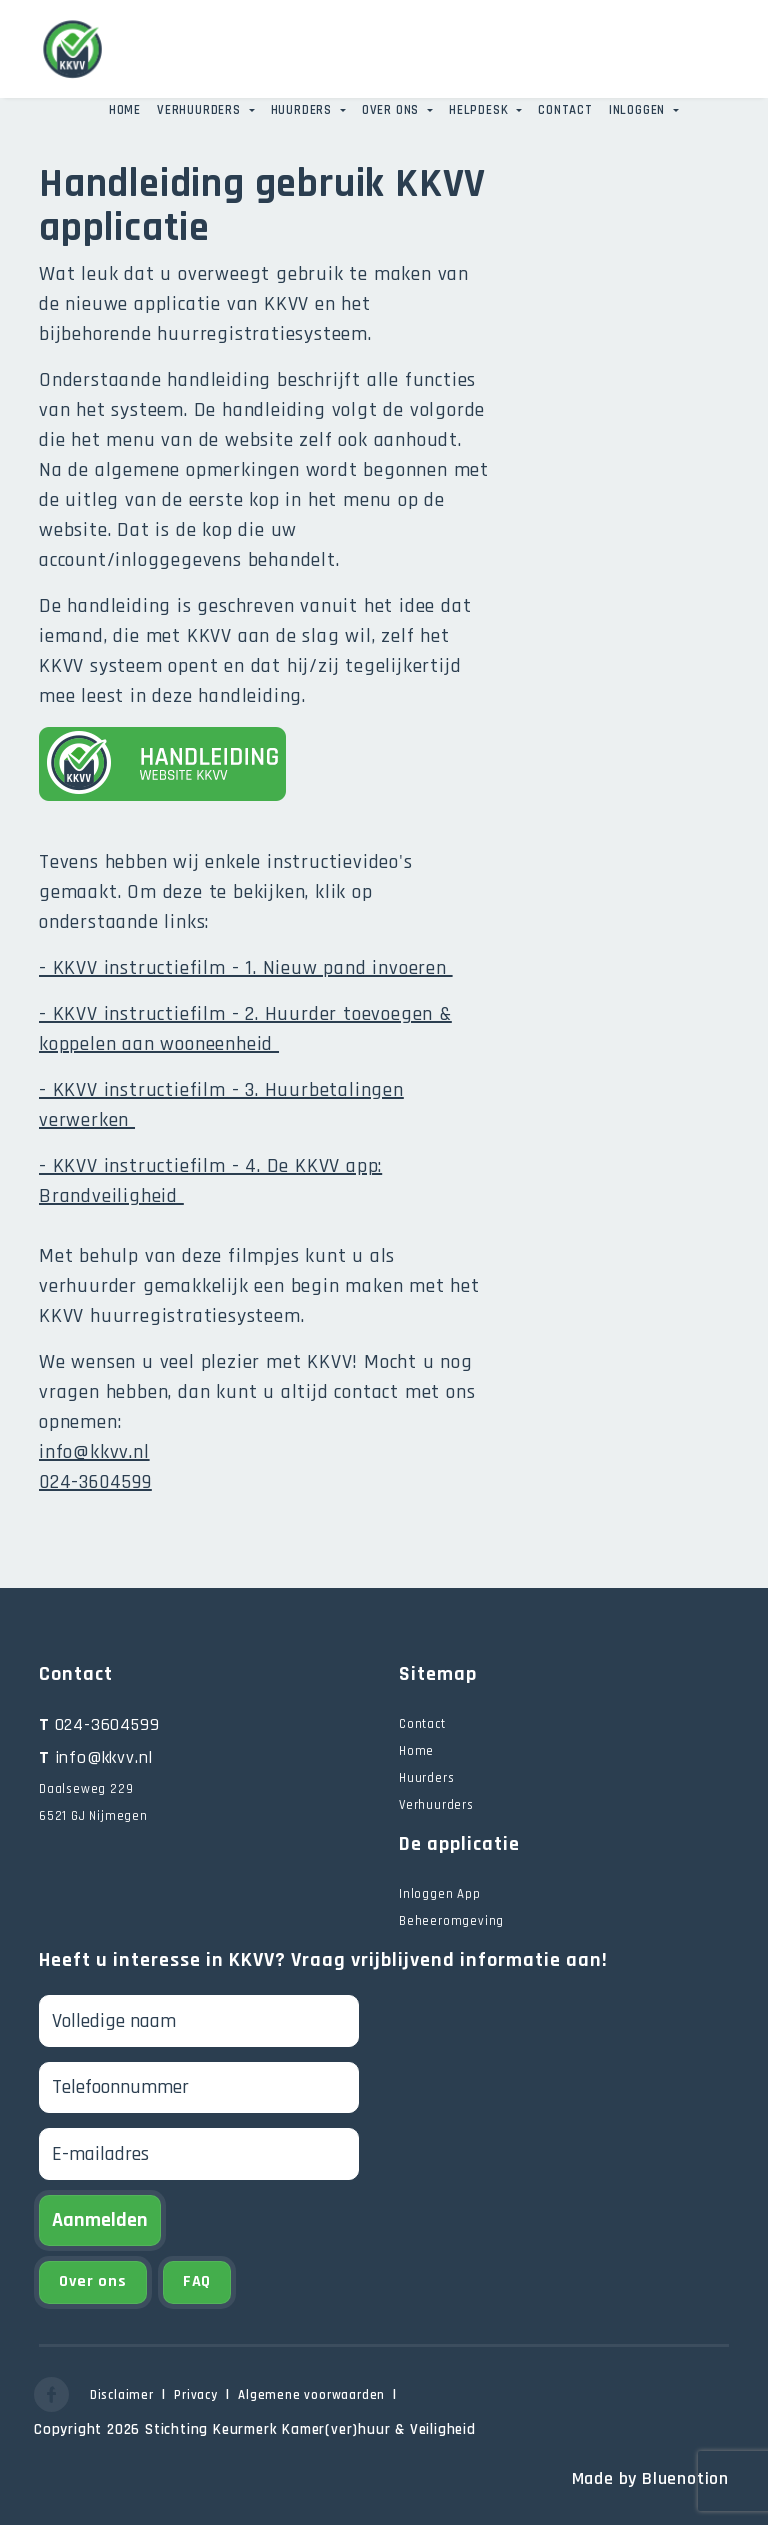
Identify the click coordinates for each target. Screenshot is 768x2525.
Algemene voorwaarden (311, 2395)
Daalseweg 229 (86, 1789)
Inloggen (639, 110)
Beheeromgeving (451, 1921)
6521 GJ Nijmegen (93, 1816)
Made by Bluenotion (650, 2478)
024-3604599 (99, 1724)
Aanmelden (100, 2220)
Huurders (303, 110)
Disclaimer (122, 2395)
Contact (565, 110)
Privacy (196, 2395)
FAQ (197, 2281)
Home (125, 110)
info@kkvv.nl (94, 1452)
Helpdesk (480, 110)
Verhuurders (201, 110)
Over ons (392, 110)
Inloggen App (440, 1894)
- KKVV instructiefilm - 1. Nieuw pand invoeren (246, 968)
